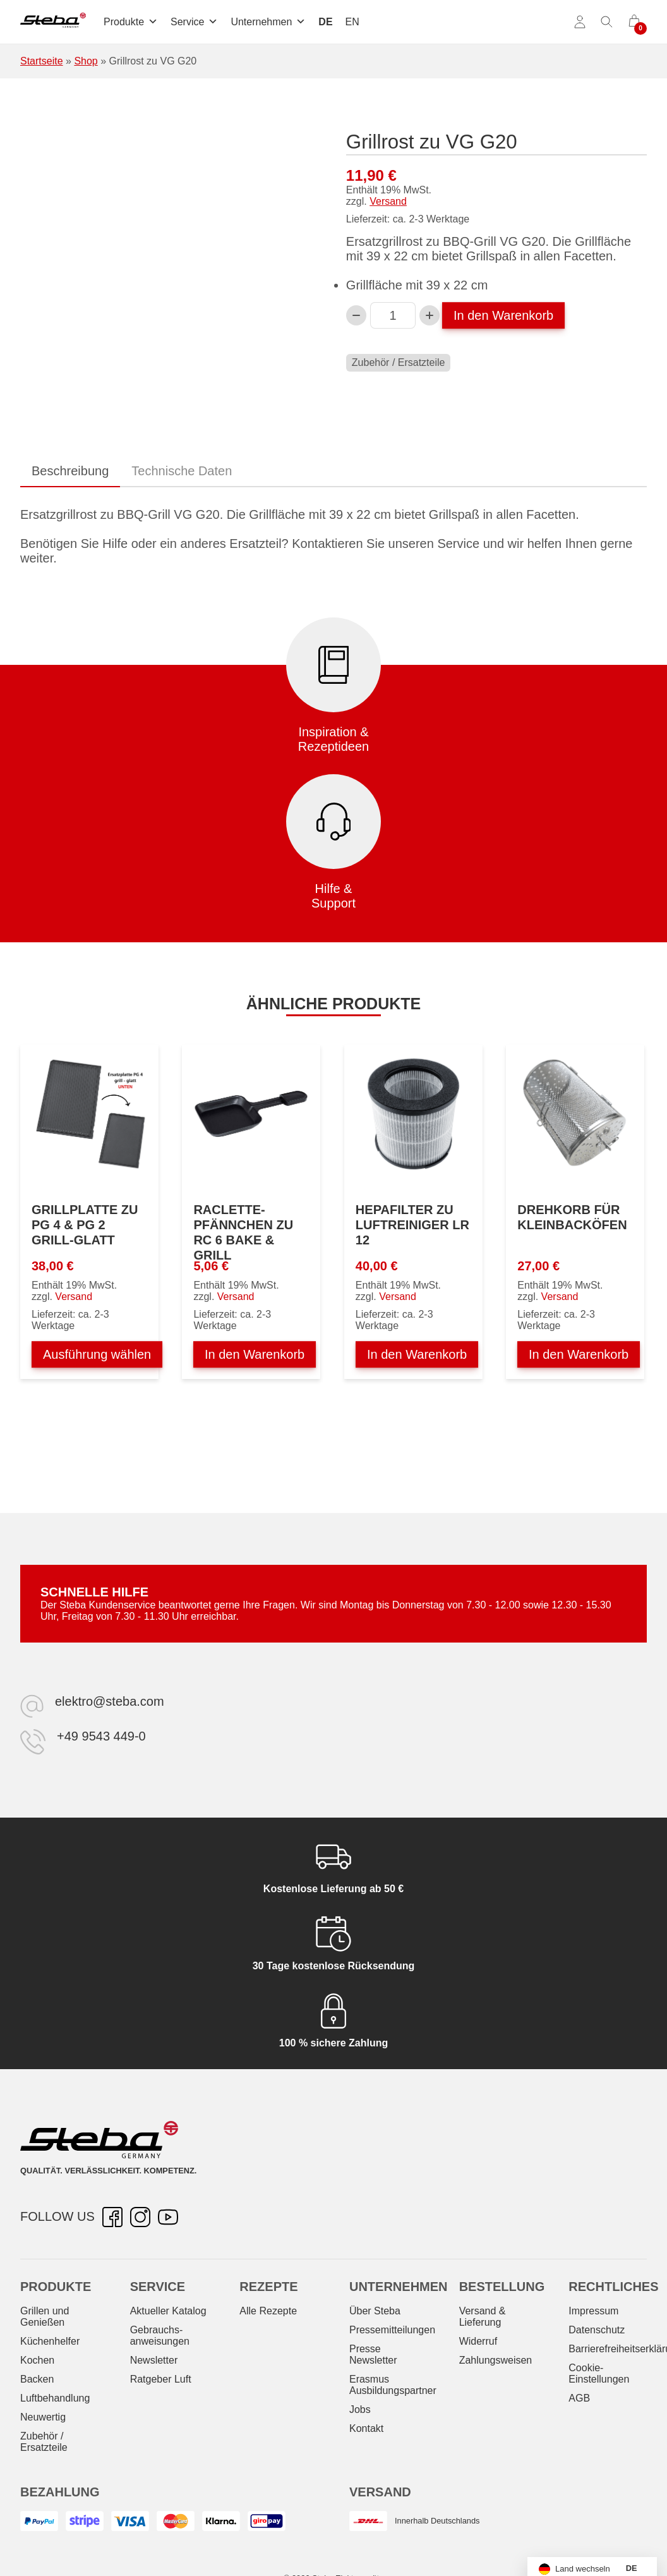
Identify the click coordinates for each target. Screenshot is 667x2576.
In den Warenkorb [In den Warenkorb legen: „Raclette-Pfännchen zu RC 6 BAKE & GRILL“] (254, 1354)
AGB (579, 2398)
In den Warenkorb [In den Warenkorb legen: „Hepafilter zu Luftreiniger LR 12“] (417, 1354)
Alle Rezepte (268, 2311)
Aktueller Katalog (168, 2311)
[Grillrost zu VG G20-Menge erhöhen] (429, 315)
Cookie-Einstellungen (598, 2373)
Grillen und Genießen (44, 2317)
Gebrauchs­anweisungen (159, 2335)
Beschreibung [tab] (70, 471)
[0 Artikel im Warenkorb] (634, 22)
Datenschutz (596, 2329)
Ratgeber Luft (160, 2379)
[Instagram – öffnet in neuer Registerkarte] (140, 2217)
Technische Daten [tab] (181, 471)
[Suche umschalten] (607, 22)
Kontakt (366, 2428)
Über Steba (374, 2311)
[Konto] (579, 22)
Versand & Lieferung (482, 2317)
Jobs (360, 2409)
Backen (37, 2379)
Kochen (37, 2360)
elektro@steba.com (109, 1701)
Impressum (593, 2311)
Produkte (131, 21)
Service (194, 21)
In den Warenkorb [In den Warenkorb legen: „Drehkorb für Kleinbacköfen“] (578, 1354)
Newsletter (154, 2360)
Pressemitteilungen (392, 2329)
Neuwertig (43, 2417)
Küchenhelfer (50, 2341)
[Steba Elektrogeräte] (53, 22)
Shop (85, 61)
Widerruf (478, 2341)
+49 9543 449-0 (101, 1736)
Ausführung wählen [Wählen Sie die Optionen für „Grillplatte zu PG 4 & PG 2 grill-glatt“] (97, 1354)
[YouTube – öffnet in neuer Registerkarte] (168, 2217)
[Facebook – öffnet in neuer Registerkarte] (112, 2217)
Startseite (41, 61)
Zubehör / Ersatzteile (398, 362)
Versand (388, 201)
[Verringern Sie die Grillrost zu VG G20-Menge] (356, 315)
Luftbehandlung (55, 2398)
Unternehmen (268, 21)
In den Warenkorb (503, 315)
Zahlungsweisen (495, 2360)
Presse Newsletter (373, 2354)
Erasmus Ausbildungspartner (392, 2385)
